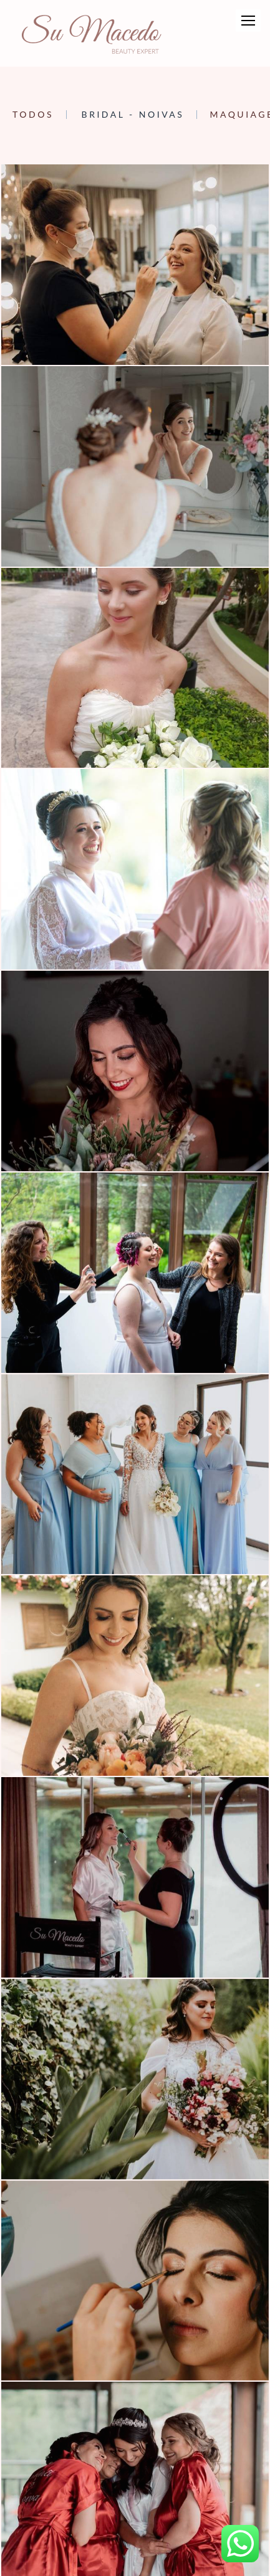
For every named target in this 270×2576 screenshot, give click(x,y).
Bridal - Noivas (133, 114)
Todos (33, 114)
